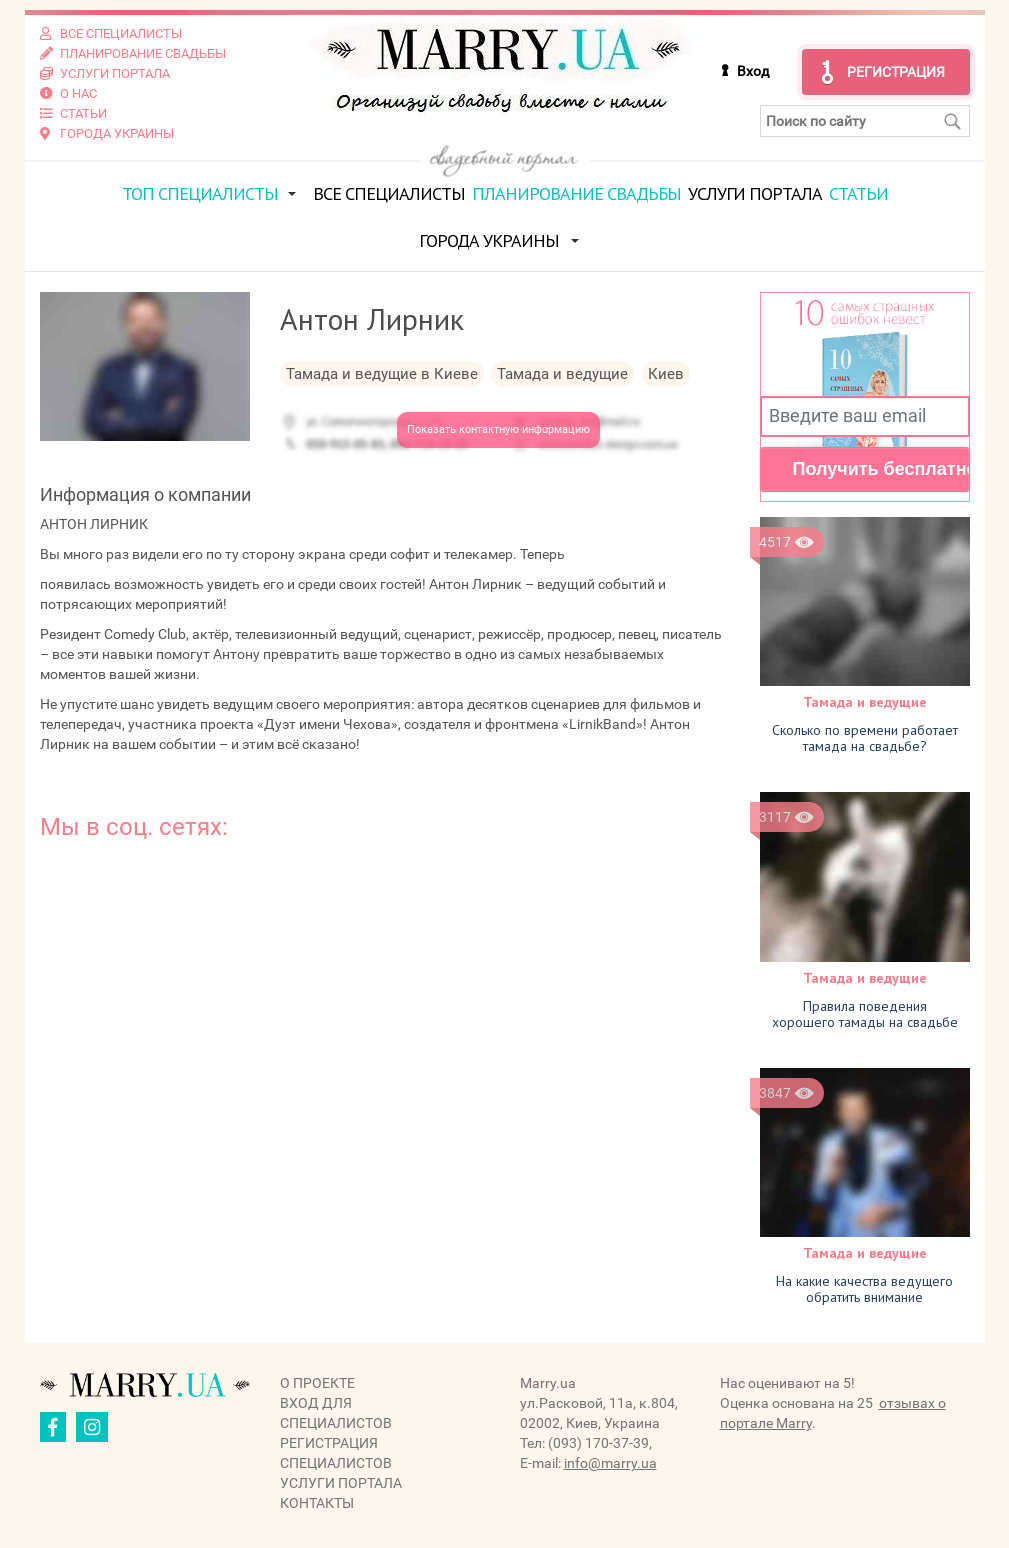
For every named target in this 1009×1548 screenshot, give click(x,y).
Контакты (317, 1503)
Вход (753, 71)
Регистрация (896, 72)
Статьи (858, 193)
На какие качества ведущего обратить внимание (864, 1289)
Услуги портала (755, 193)
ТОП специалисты (200, 193)
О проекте (317, 1383)
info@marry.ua (610, 1463)
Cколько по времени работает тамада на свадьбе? (865, 738)
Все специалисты (389, 193)
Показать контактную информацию (498, 429)
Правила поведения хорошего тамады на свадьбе (865, 1014)
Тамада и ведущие (865, 702)
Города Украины (489, 240)
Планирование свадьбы (576, 193)
